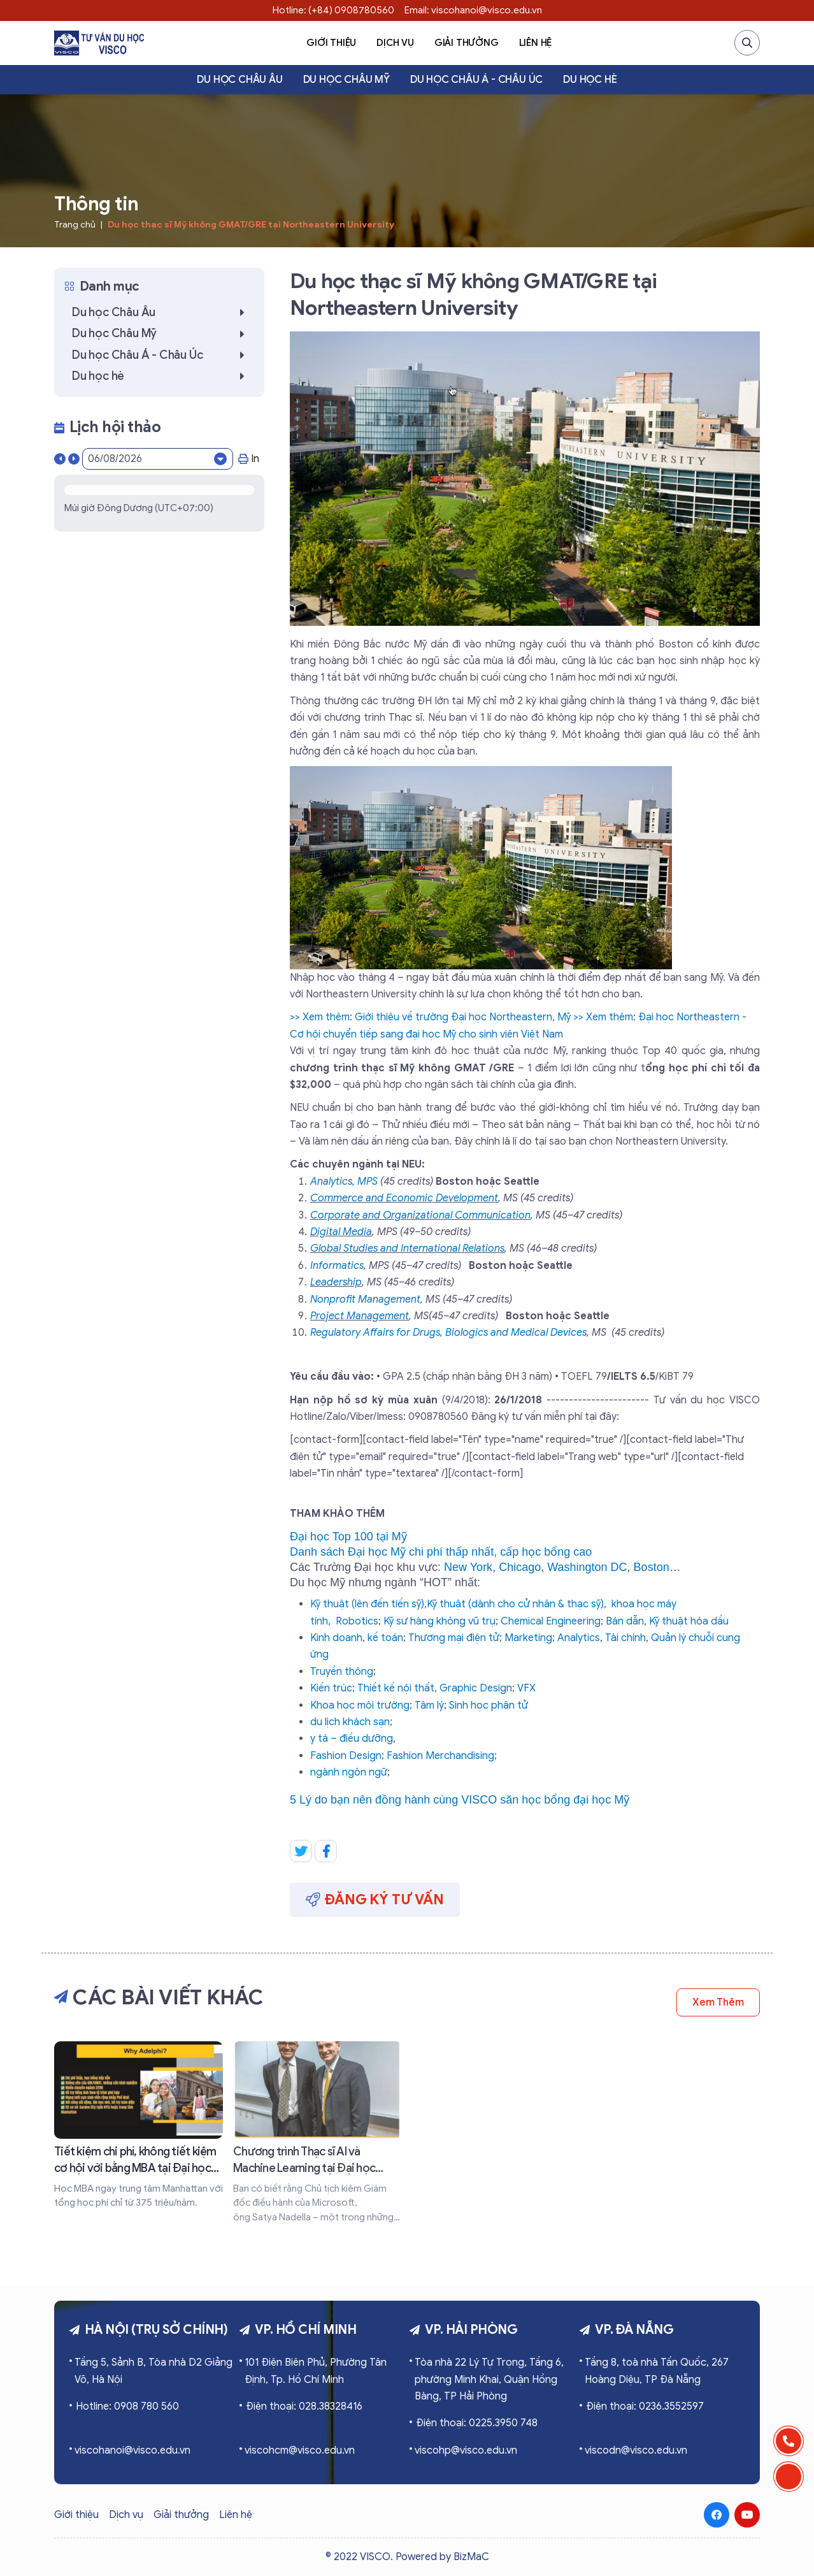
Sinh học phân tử (488, 1705)
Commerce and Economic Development (404, 1198)
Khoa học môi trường (360, 1705)
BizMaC (471, 2557)
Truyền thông (341, 1671)
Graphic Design (475, 1688)
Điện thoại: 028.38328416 (304, 2406)
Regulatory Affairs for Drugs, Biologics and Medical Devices (448, 1332)
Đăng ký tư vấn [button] (375, 1899)
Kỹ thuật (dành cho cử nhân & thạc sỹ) (515, 1604)
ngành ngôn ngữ (348, 1772)
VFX (526, 1688)
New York (468, 1567)
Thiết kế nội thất (395, 1688)
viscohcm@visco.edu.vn (300, 2450)
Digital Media (341, 1232)
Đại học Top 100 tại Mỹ (348, 1536)
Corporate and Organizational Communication (420, 1215)
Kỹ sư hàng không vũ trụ (439, 1621)
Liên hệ (535, 42)
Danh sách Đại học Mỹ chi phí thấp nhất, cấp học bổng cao (441, 1551)
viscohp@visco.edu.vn (466, 2450)
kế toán (385, 1638)
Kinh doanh (336, 1638)
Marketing (528, 1638)
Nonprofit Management (365, 1299)
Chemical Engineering (551, 1621)
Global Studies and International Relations (407, 1248)
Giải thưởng (466, 42)
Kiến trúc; (332, 1688)
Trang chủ (75, 224)
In (248, 458)
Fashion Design (346, 1755)
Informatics (337, 1265)
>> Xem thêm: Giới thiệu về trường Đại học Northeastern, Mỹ (430, 1017)
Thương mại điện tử (453, 1638)
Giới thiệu (331, 42)
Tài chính (625, 1638)
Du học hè (590, 79)
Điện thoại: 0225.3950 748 (477, 2423)
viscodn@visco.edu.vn (636, 2450)
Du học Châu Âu (239, 79)
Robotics (357, 1621)
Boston (651, 1567)
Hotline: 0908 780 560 (127, 2406)
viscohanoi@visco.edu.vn (132, 2450)
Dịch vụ (395, 42)
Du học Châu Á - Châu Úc (476, 79)
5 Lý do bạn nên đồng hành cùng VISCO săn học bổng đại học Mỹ (459, 1799)
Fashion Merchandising (440, 1755)
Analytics (578, 1638)
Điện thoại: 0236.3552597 (645, 2406)
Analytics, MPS (344, 1181)
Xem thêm (718, 2002)
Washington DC (587, 1567)
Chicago (520, 1567)
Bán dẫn (625, 1621)
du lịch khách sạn (350, 1722)
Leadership (336, 1282)
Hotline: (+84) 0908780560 (333, 10)
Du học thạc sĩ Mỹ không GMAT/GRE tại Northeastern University (251, 224)
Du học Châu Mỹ (346, 79)
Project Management (359, 1316)
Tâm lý (429, 1705)
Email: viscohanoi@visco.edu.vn (473, 10)
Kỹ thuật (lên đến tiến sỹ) (367, 1604)
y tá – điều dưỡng (351, 1738)
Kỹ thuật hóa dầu (689, 1621)
